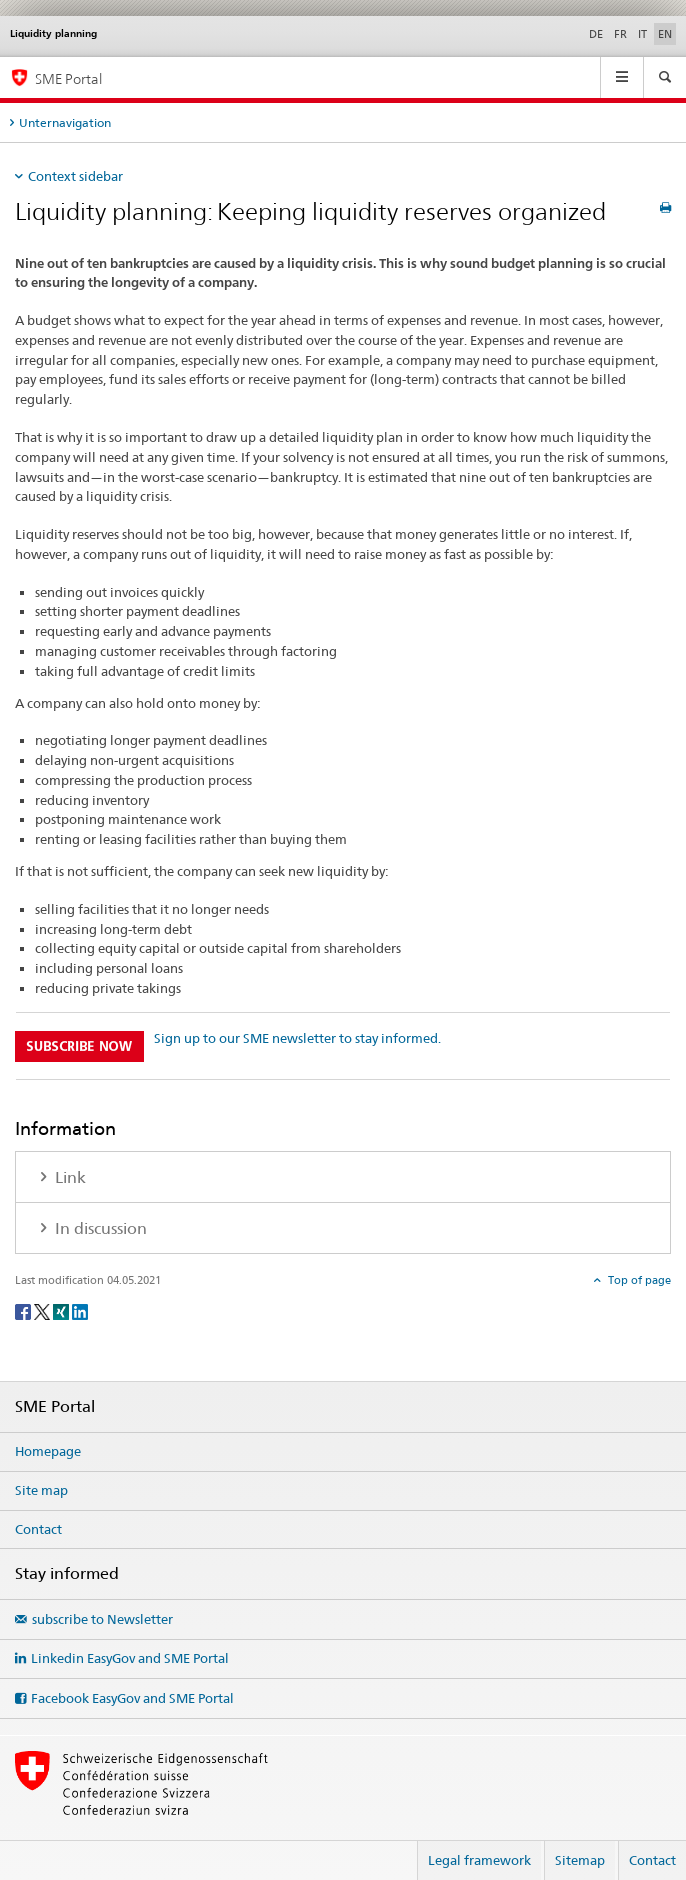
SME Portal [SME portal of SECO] (68, 78)
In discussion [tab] (99, 1228)
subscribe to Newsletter (102, 1619)
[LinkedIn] (80, 1310)
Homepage (48, 1451)
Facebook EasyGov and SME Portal (132, 1698)
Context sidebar (75, 176)
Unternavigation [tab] (65, 122)
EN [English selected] (665, 34)
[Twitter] (43, 1310)
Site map (41, 1490)
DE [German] (596, 34)
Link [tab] (68, 1177)
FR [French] (620, 34)
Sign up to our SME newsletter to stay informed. (297, 1038)
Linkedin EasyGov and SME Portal (130, 1658)
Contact (38, 1529)
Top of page (638, 1280)
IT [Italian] (642, 34)
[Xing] (62, 1310)
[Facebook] (24, 1310)
